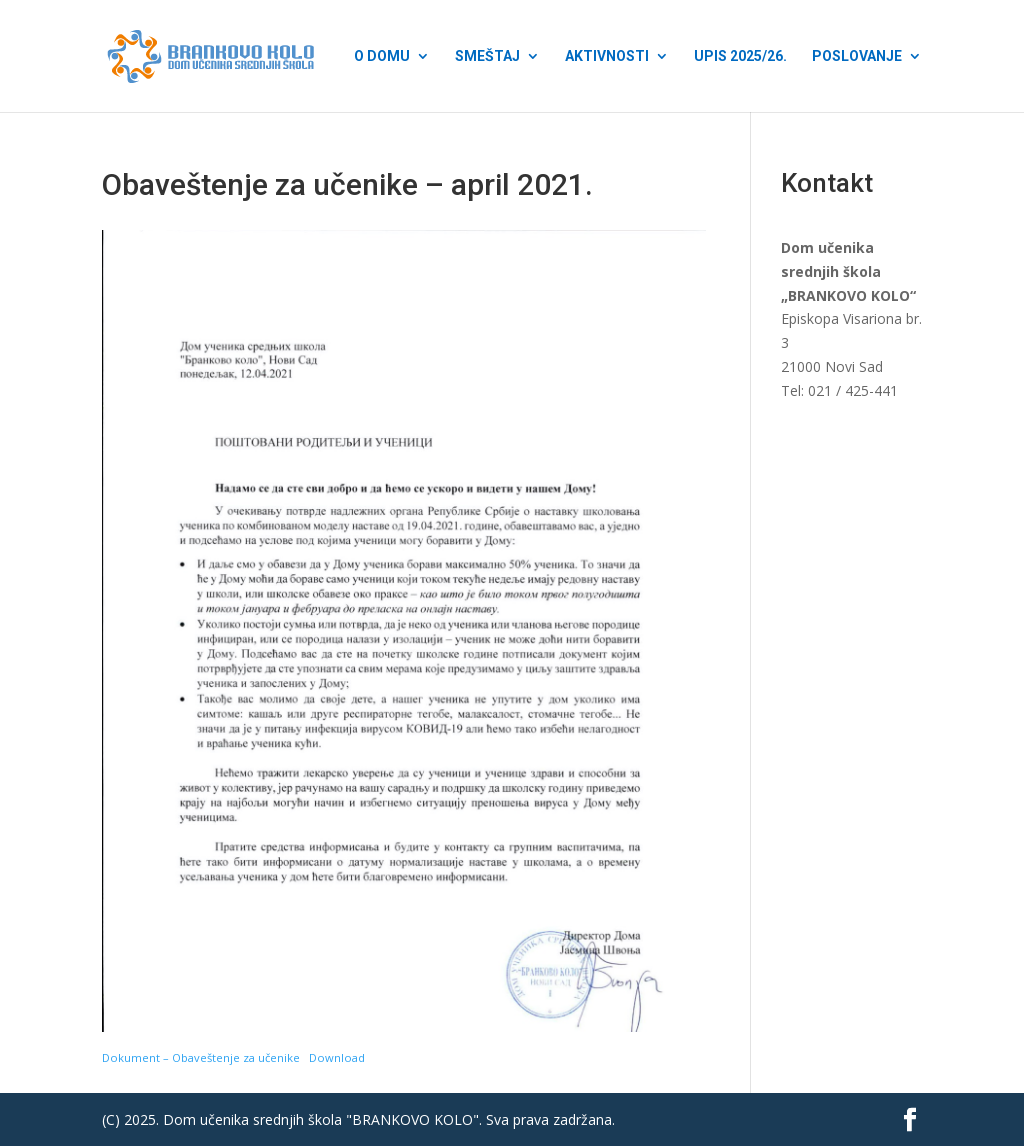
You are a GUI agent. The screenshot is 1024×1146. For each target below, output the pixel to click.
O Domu (382, 56)
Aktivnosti (607, 56)
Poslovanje (857, 56)
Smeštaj (487, 56)
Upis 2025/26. (740, 56)
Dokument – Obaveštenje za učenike (201, 1057)
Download (337, 1057)
